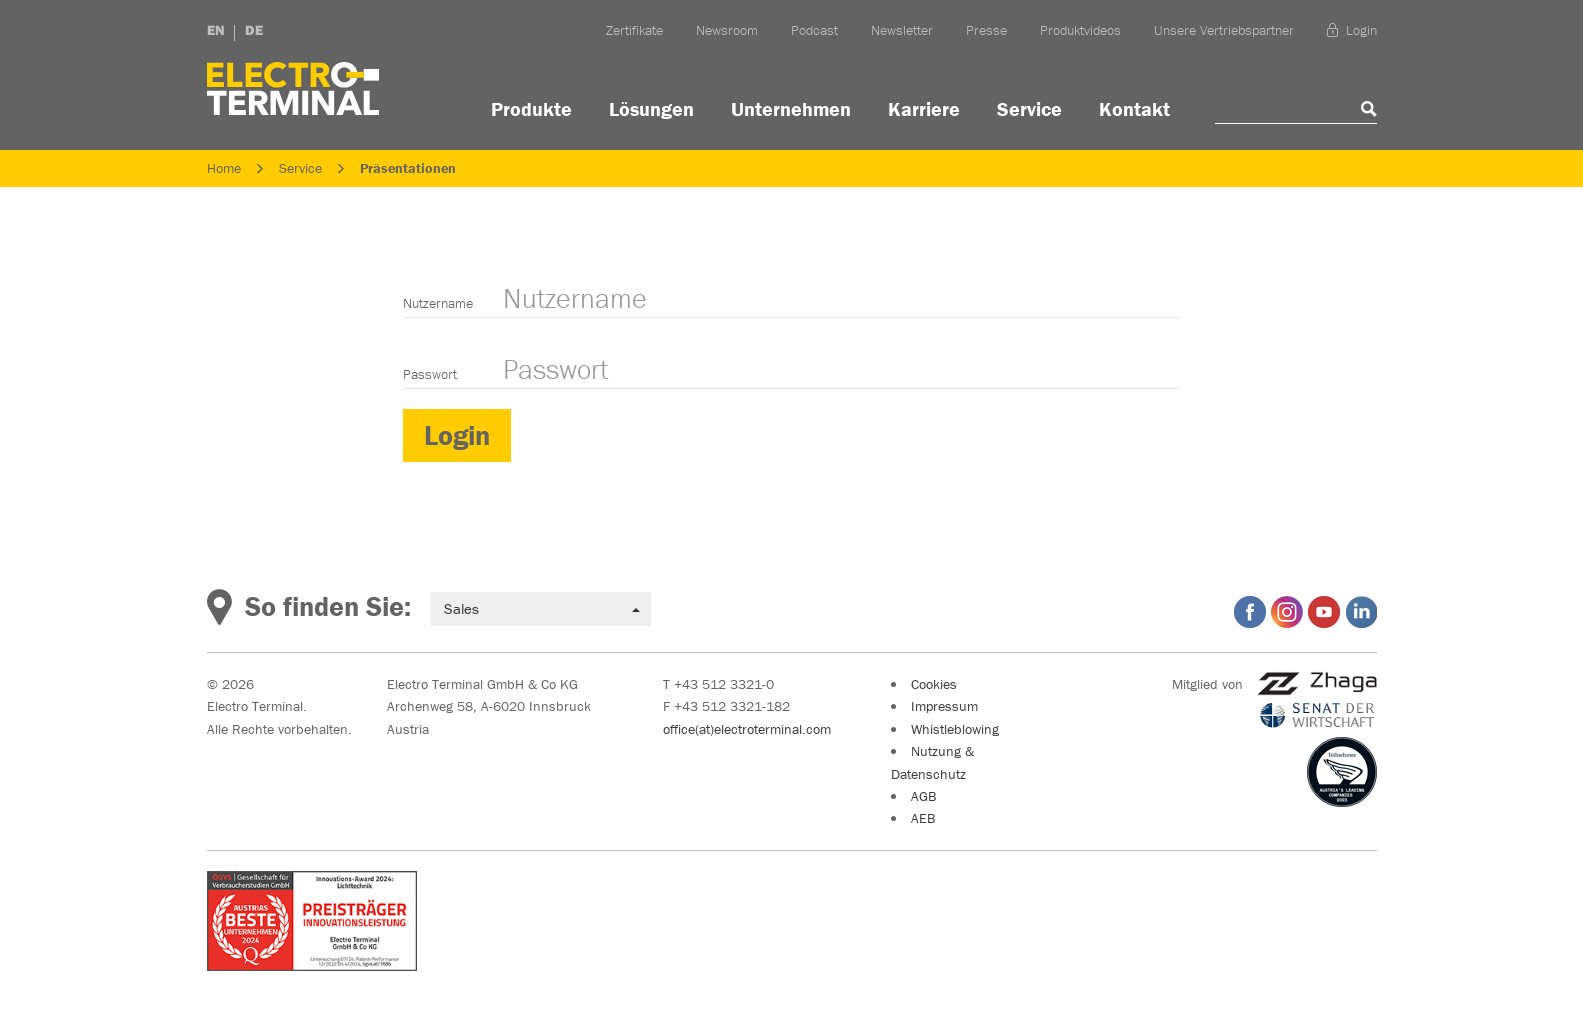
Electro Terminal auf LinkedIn (1361, 612)
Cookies (934, 684)
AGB (923, 796)
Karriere (924, 108)
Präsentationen (408, 168)
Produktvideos (1080, 30)
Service (1029, 108)
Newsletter (902, 30)
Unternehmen (791, 108)
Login (1352, 30)
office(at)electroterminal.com (747, 729)
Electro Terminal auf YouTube (1324, 612)
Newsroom (727, 30)
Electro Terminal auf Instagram (1287, 612)
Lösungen (651, 108)
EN (216, 30)
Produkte (531, 108)
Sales (542, 608)
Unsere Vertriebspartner (1224, 30)
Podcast (814, 30)
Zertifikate (634, 30)
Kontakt (1134, 108)
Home (224, 168)
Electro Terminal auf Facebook (1250, 612)
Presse (986, 30)
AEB (923, 818)
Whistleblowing (955, 729)
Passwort (430, 374)
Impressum (944, 706)
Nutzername (438, 303)
